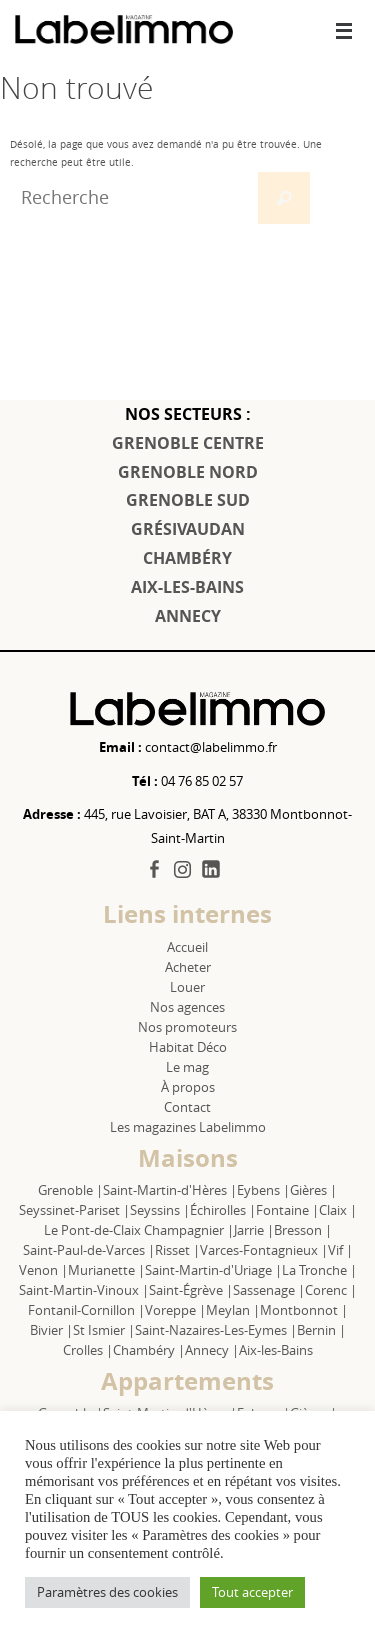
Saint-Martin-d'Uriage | (213, 1270)
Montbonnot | (304, 1310)
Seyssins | (160, 1210)
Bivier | (51, 1330)
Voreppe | (175, 1310)
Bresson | (303, 1230)
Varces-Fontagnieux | (264, 1250)
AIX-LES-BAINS (187, 587)
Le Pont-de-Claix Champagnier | (139, 1230)
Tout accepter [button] (252, 1592)
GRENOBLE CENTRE (188, 443)
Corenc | (331, 1290)
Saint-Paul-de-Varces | (89, 1250)
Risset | (177, 1250)
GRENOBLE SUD (188, 500)
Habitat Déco (188, 1047)
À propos (188, 1087)
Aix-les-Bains (276, 1350)
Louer (187, 987)
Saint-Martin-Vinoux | (84, 1290)
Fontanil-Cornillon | (86, 1310)
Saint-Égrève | (191, 1290)
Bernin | (321, 1330)
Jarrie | (254, 1230)
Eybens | (263, 1190)
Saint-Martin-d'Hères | (170, 1190)
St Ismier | (104, 1330)
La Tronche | (319, 1270)
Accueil (187, 947)
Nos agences (187, 1007)
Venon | (43, 1270)
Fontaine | (287, 1210)
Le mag (187, 1067)
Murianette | (106, 1270)
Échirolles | (223, 1210)
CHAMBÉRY (187, 558)
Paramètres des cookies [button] (107, 1592)
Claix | (338, 1210)
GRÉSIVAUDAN (188, 529)
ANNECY (188, 616)
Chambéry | (149, 1350)
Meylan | (233, 1310)
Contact (187, 1107)
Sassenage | (269, 1290)
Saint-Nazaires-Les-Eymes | (216, 1330)
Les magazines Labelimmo (188, 1127)
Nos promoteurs (187, 1027)
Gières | (313, 1190)
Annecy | (212, 1350)
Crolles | (88, 1350)
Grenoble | (70, 1190)
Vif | (340, 1250)
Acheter (188, 967)
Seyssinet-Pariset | (74, 1210)
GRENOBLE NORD (188, 472)
